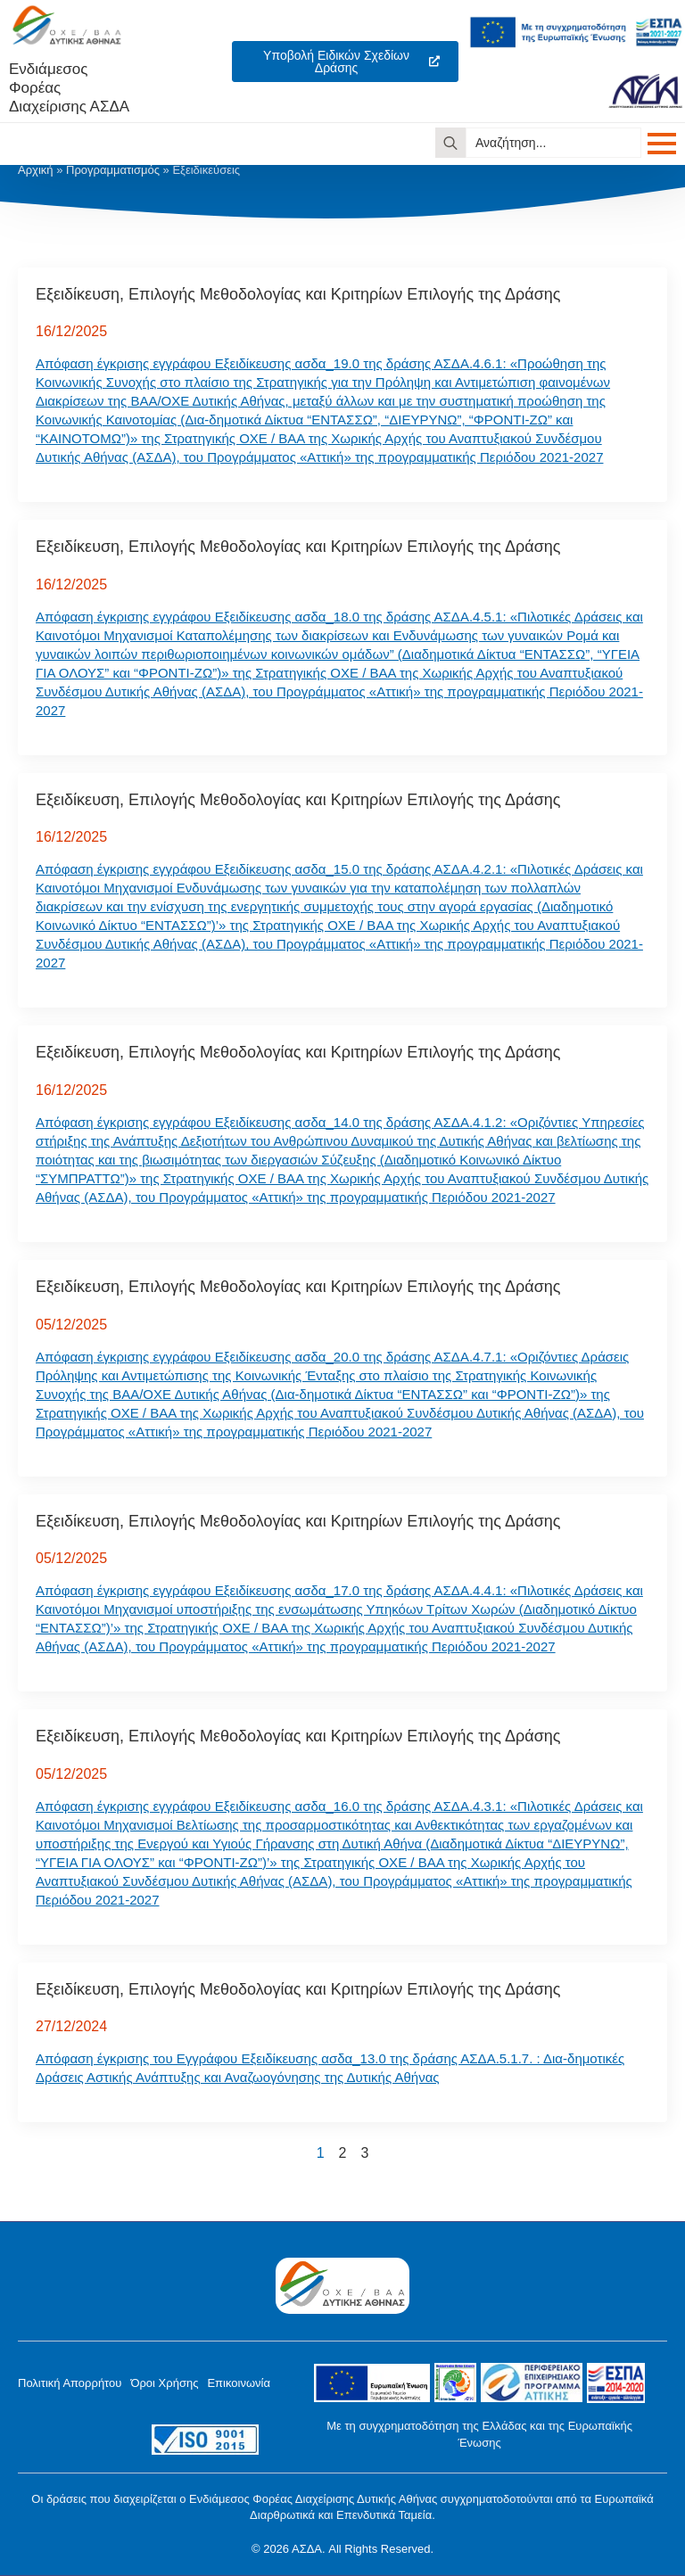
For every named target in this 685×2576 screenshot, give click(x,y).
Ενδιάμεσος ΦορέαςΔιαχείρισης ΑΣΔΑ (69, 88)
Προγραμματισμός (113, 170)
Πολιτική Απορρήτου (69, 2383)
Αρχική (36, 170)
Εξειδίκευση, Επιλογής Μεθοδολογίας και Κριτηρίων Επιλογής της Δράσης (298, 294)
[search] (450, 143)
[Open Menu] (662, 143)
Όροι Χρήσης (164, 2383)
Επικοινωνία (238, 2383)
